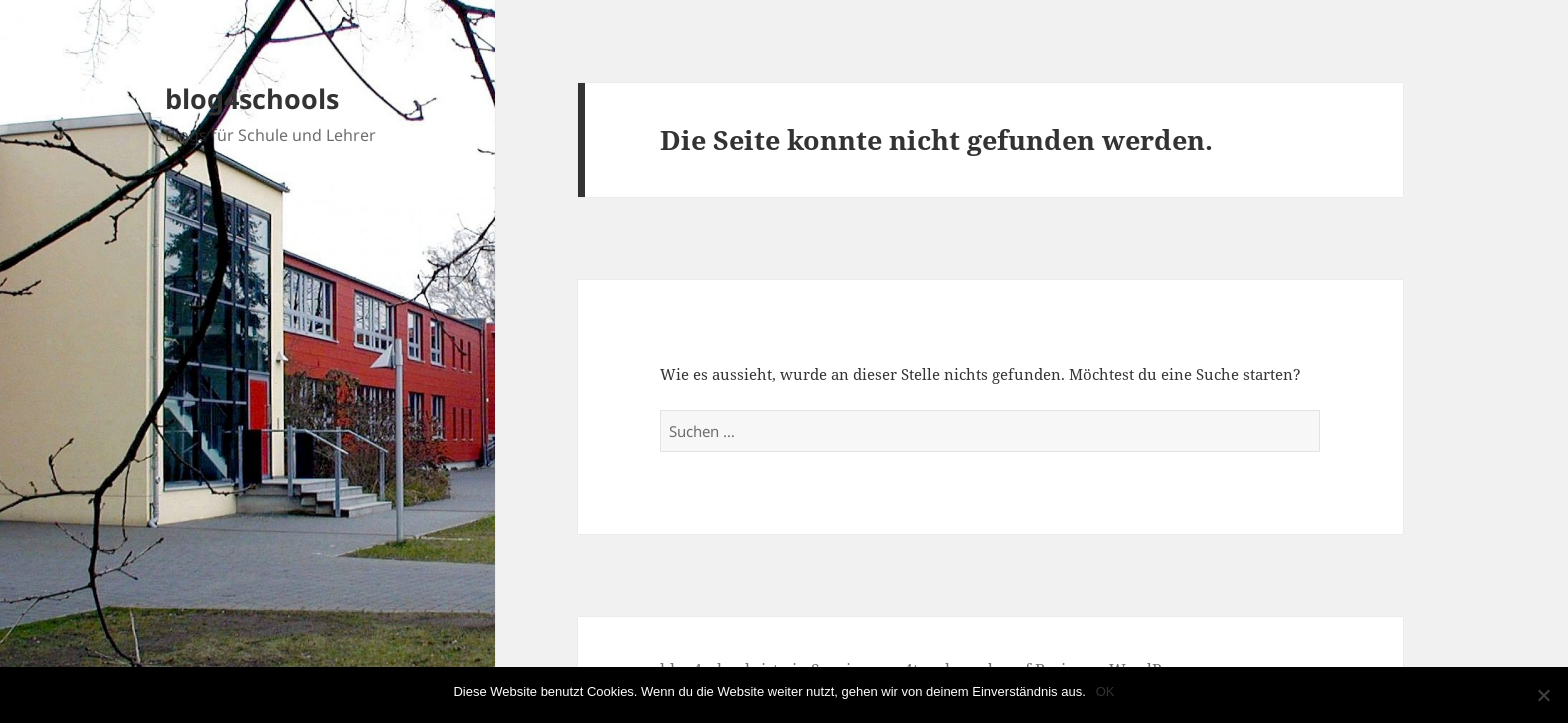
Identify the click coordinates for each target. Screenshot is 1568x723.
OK (1105, 691)
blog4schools (252, 98)
